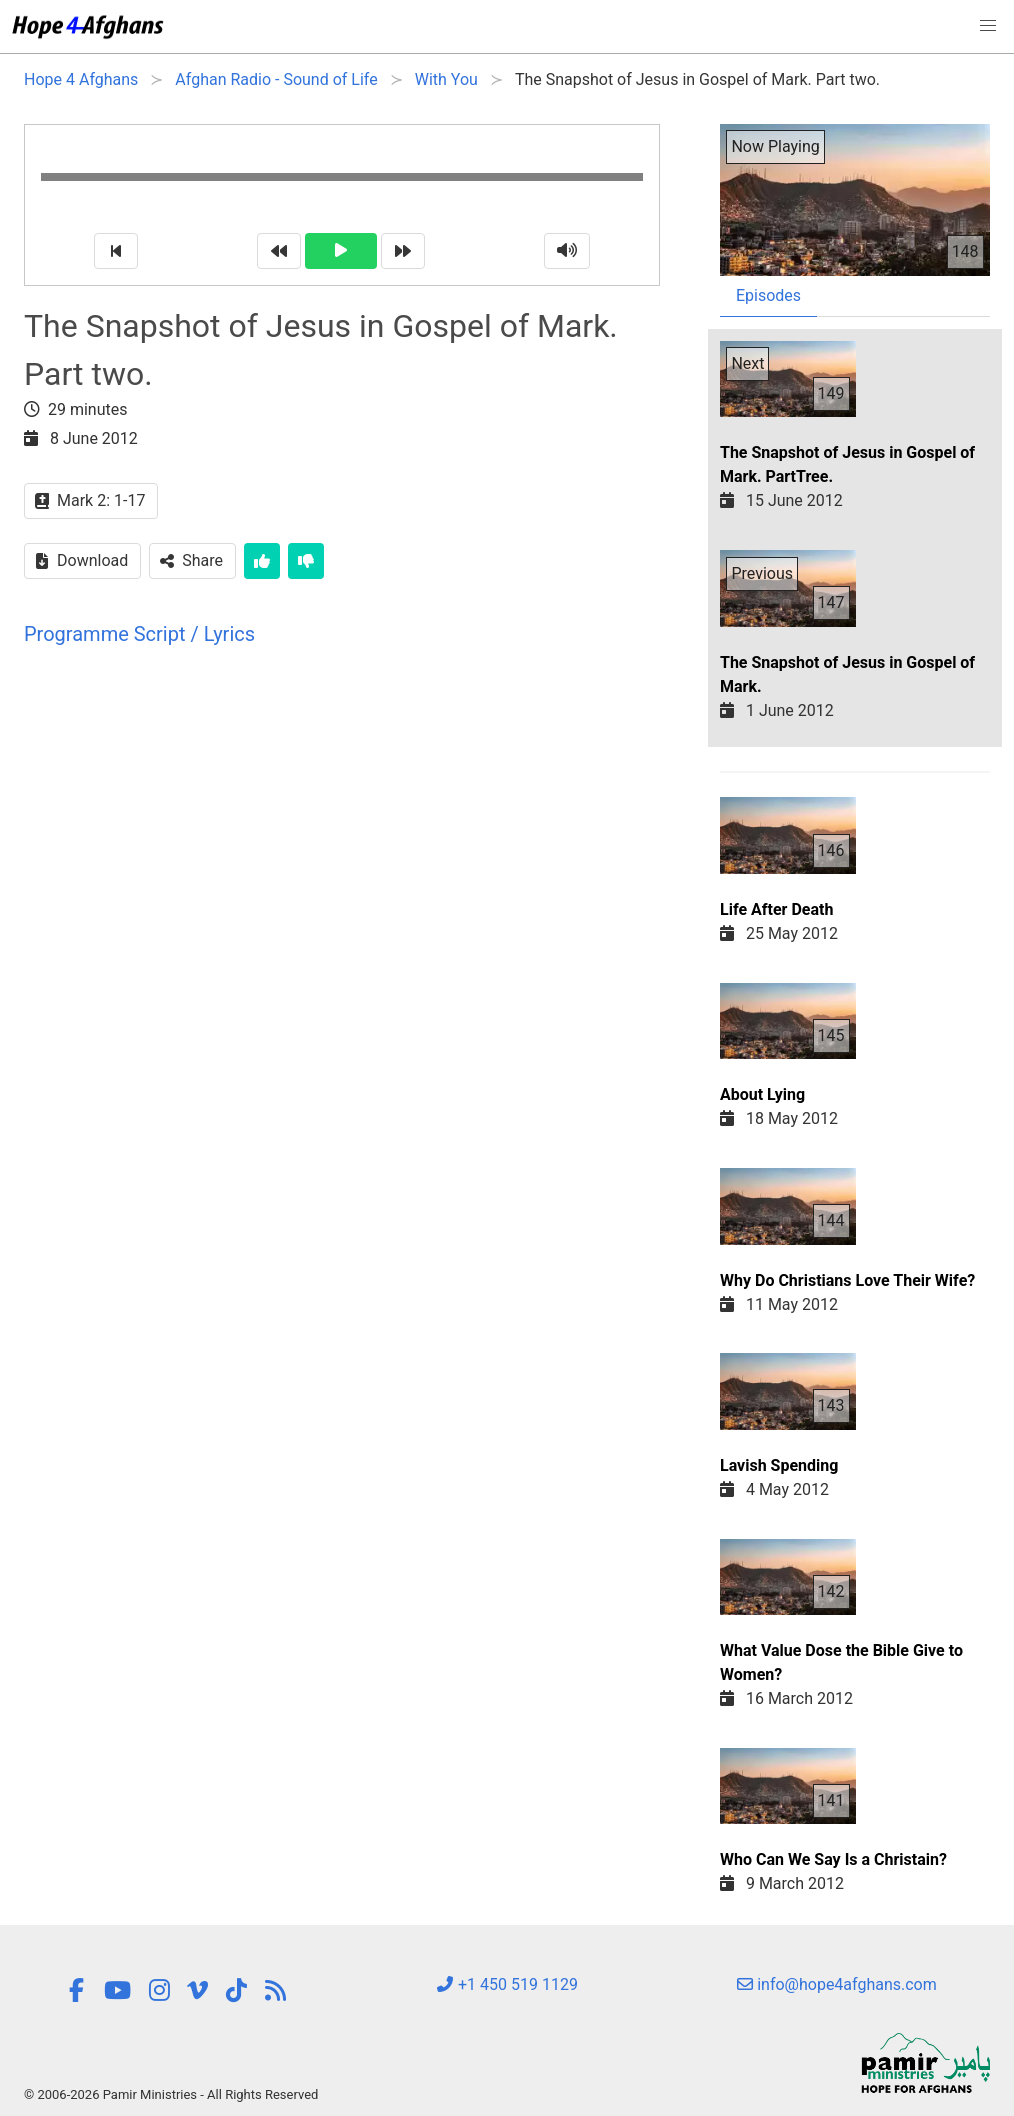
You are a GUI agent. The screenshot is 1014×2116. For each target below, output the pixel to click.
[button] (988, 26)
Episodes (768, 295)
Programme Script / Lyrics (139, 634)
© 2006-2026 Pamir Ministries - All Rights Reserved (171, 2094)
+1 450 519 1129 (507, 1984)
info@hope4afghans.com (837, 1984)
